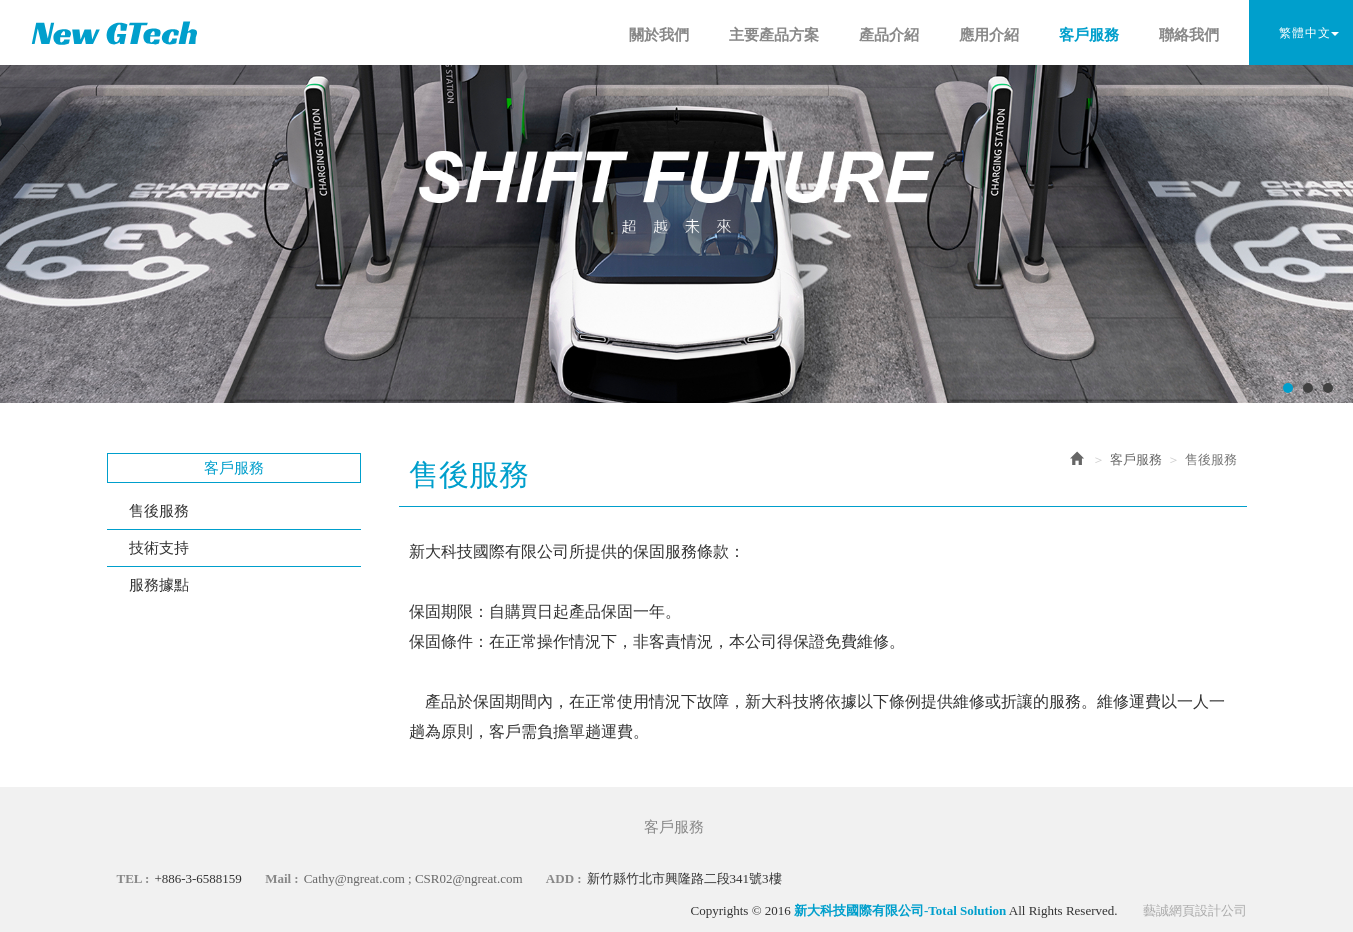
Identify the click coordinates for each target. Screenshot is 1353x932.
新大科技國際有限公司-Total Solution (115, 32)
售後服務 (159, 511)
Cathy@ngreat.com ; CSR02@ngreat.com (413, 878)
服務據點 (159, 585)
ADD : (564, 878)
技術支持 (159, 548)
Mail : (282, 878)
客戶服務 (1136, 459)
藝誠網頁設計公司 (1195, 910)
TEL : (133, 878)
